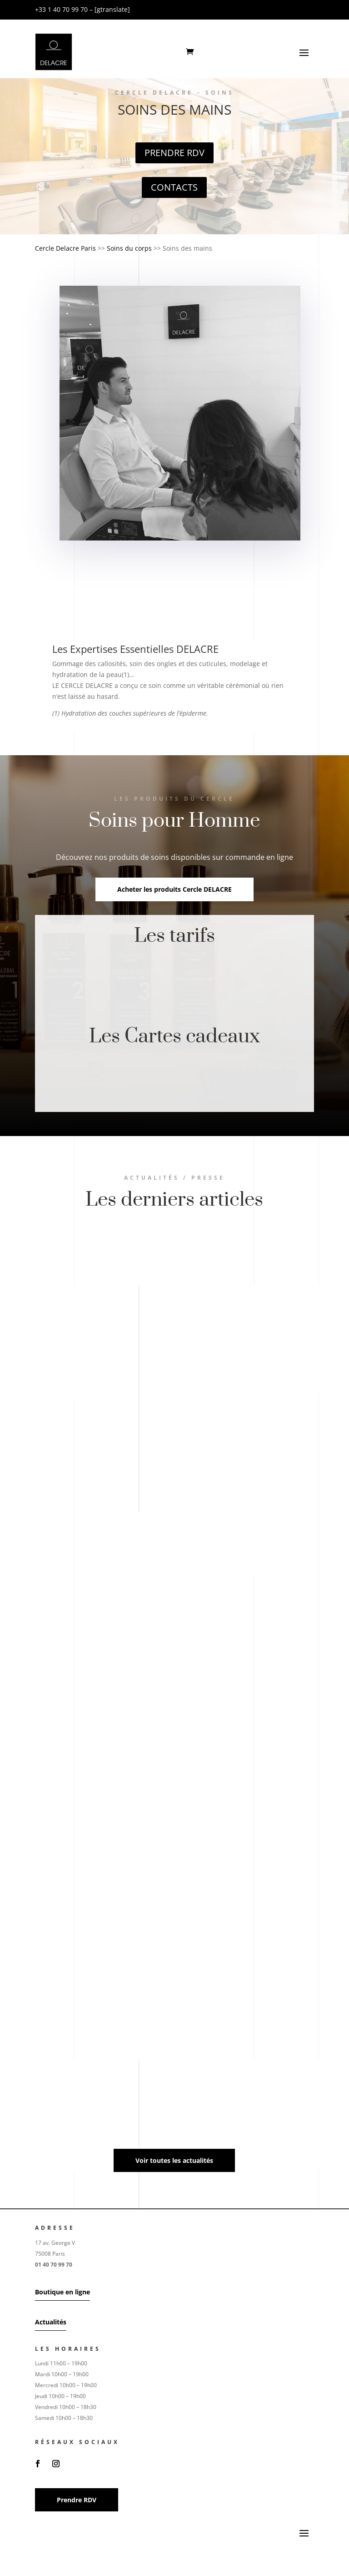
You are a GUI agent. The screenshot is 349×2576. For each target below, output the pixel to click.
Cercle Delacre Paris (65, 248)
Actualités (50, 2322)
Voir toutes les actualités (174, 2160)
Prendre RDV (174, 152)
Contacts (174, 187)
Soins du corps (129, 248)
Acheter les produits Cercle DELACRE (174, 889)
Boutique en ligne (62, 2292)
